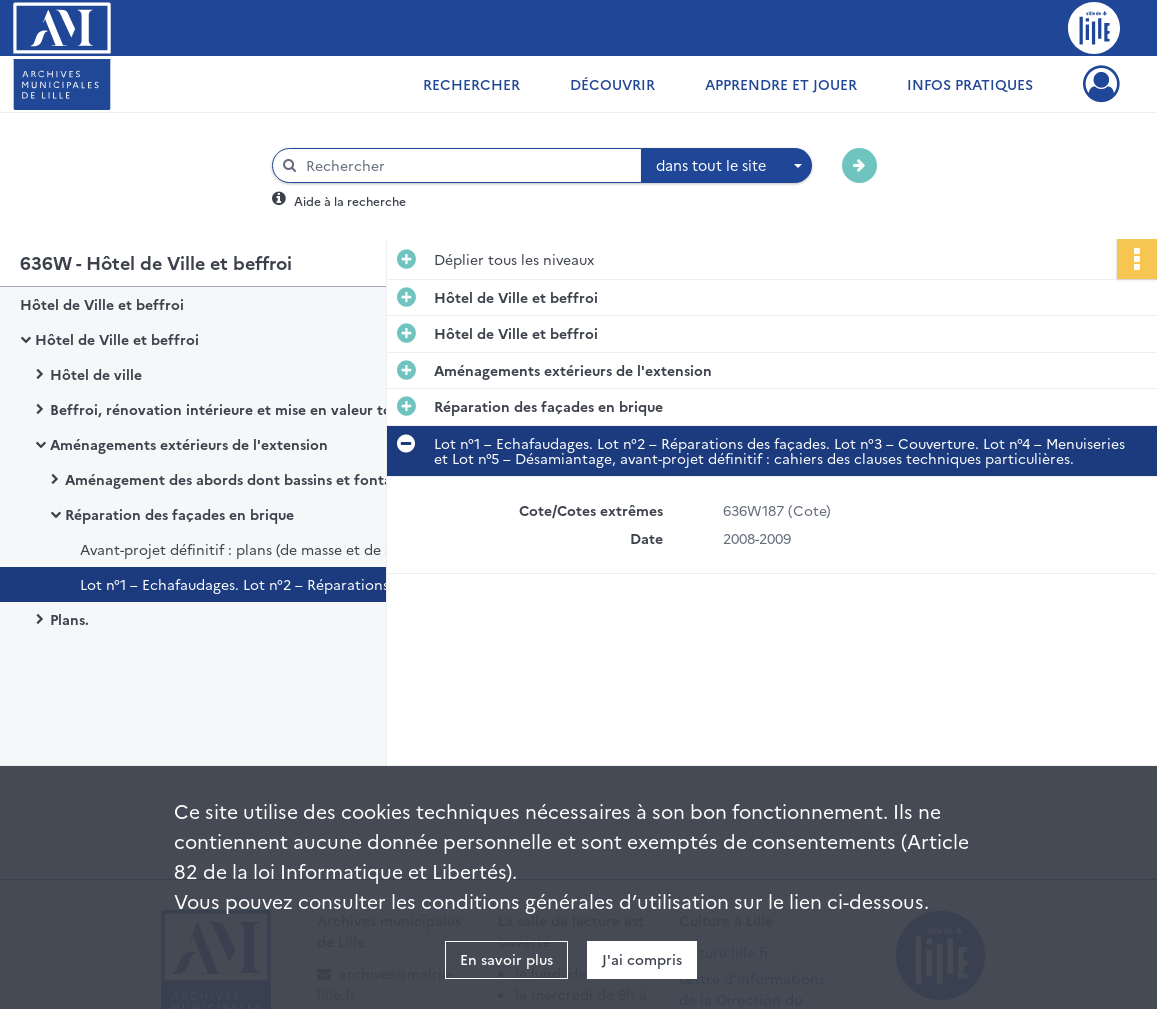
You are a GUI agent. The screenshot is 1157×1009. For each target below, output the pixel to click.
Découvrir (612, 84)
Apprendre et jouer (781, 84)
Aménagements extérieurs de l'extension (189, 444)
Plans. (69, 619)
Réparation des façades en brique (179, 514)
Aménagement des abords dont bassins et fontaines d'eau (262, 479)
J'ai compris (642, 959)
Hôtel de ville (96, 374)
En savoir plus (506, 959)
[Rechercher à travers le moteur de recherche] (467, 165)
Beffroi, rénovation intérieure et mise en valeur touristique (250, 409)
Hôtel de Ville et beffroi (102, 304)
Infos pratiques (970, 84)
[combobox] (727, 166)
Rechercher (471, 84)
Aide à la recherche (350, 200)
